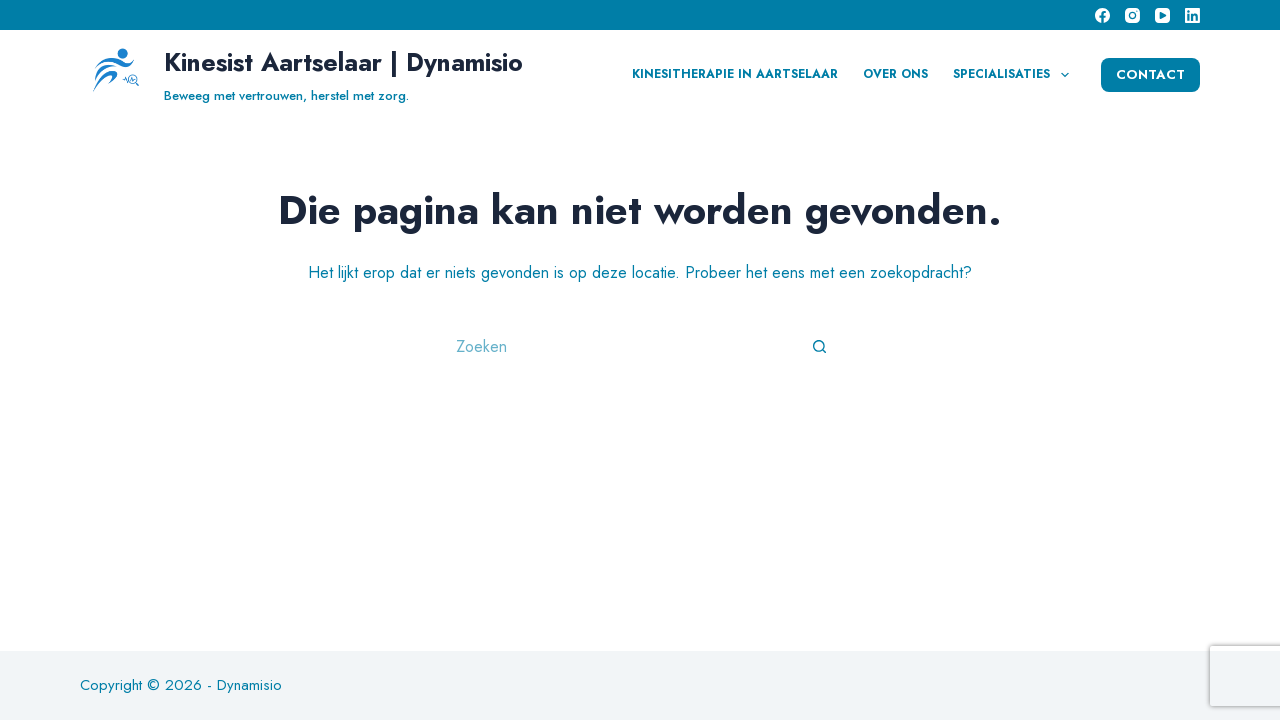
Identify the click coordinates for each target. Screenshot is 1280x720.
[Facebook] (1102, 15)
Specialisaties (1014, 75)
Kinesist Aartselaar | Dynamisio (343, 62)
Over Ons (895, 74)
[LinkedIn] (1192, 15)
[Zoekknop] (820, 346)
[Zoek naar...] (620, 346)
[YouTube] (1162, 15)
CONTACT (1150, 74)
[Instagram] (1132, 15)
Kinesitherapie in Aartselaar (735, 74)
